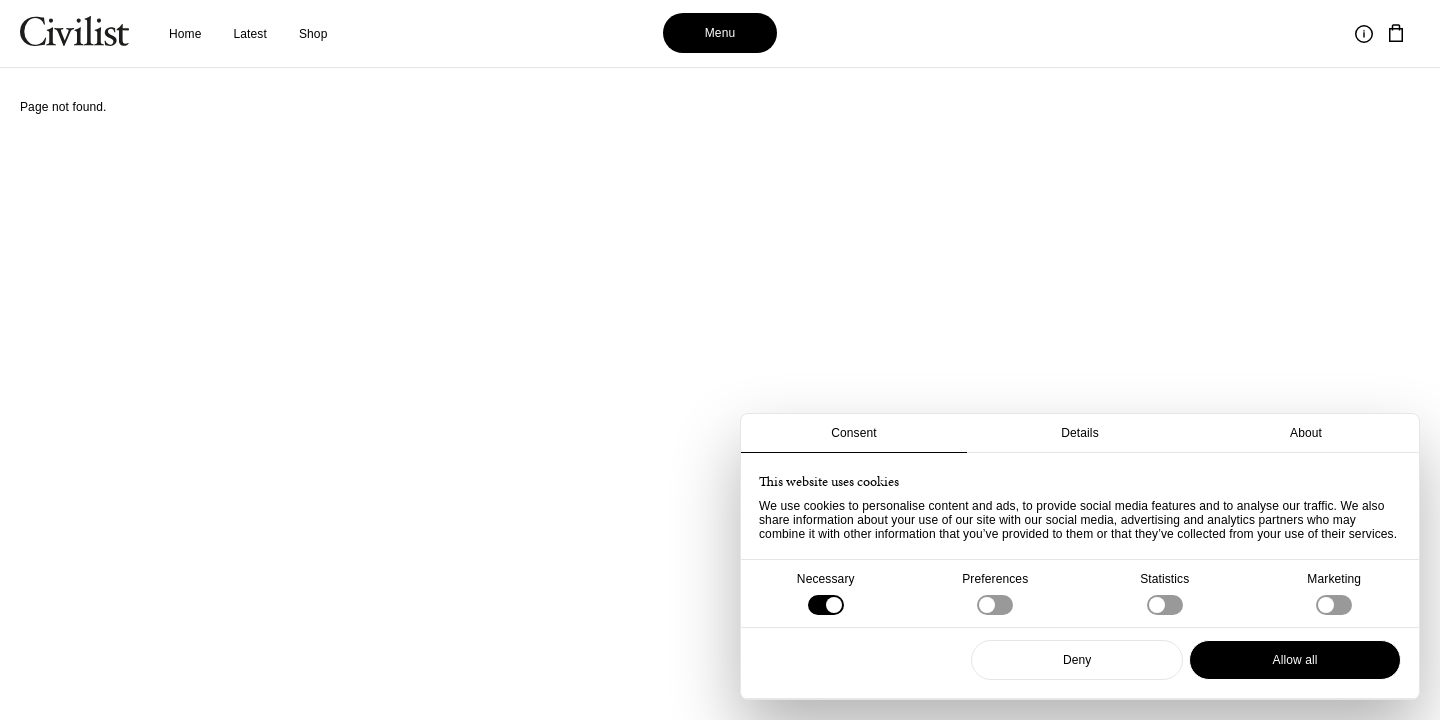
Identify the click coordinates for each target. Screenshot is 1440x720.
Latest (250, 34)
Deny (1077, 660)
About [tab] (1306, 433)
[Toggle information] (1364, 34)
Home (185, 34)
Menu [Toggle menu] (720, 33)
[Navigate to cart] (1396, 34)
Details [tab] (1080, 433)
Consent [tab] (854, 433)
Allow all (1295, 660)
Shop (313, 34)
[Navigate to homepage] (74, 34)
